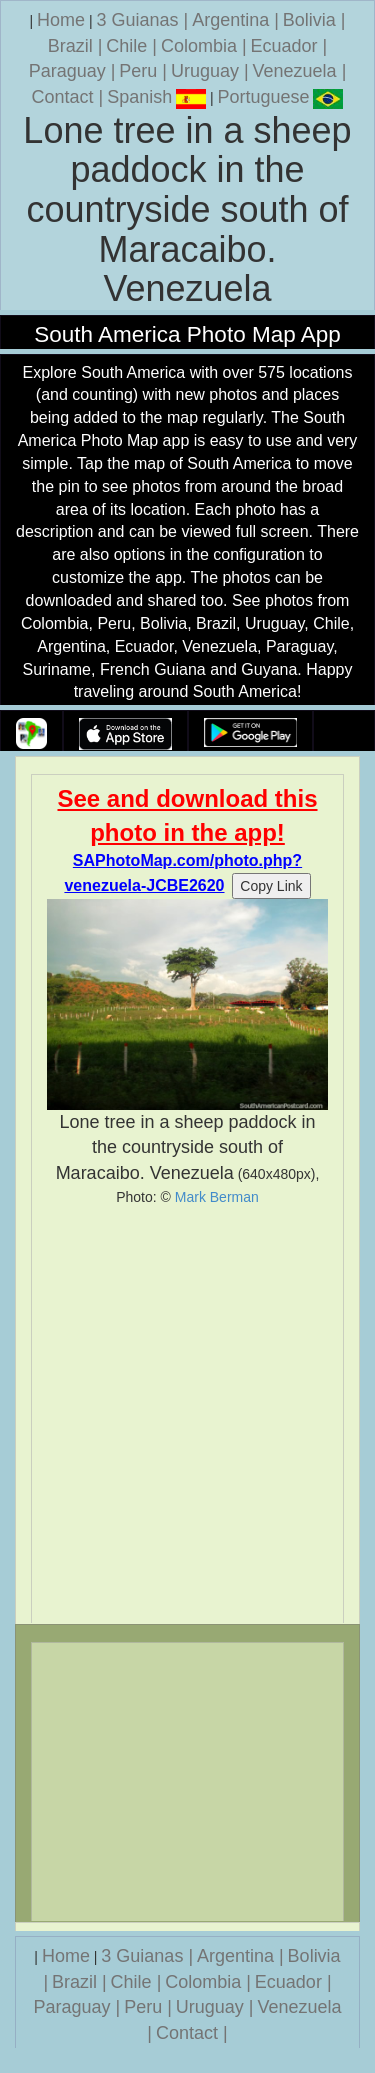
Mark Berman (217, 1197)
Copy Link (271, 886)
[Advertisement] (187, 1414)
